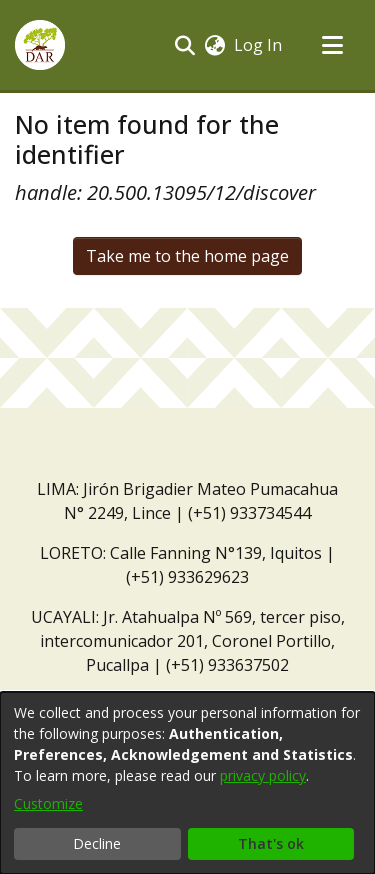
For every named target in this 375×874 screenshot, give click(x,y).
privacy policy (263, 775)
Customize (48, 803)
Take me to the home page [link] (187, 256)
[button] (40, 45)
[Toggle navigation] (332, 45)
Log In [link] (259, 45)
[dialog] (187, 783)
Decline (97, 843)
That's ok (271, 843)
